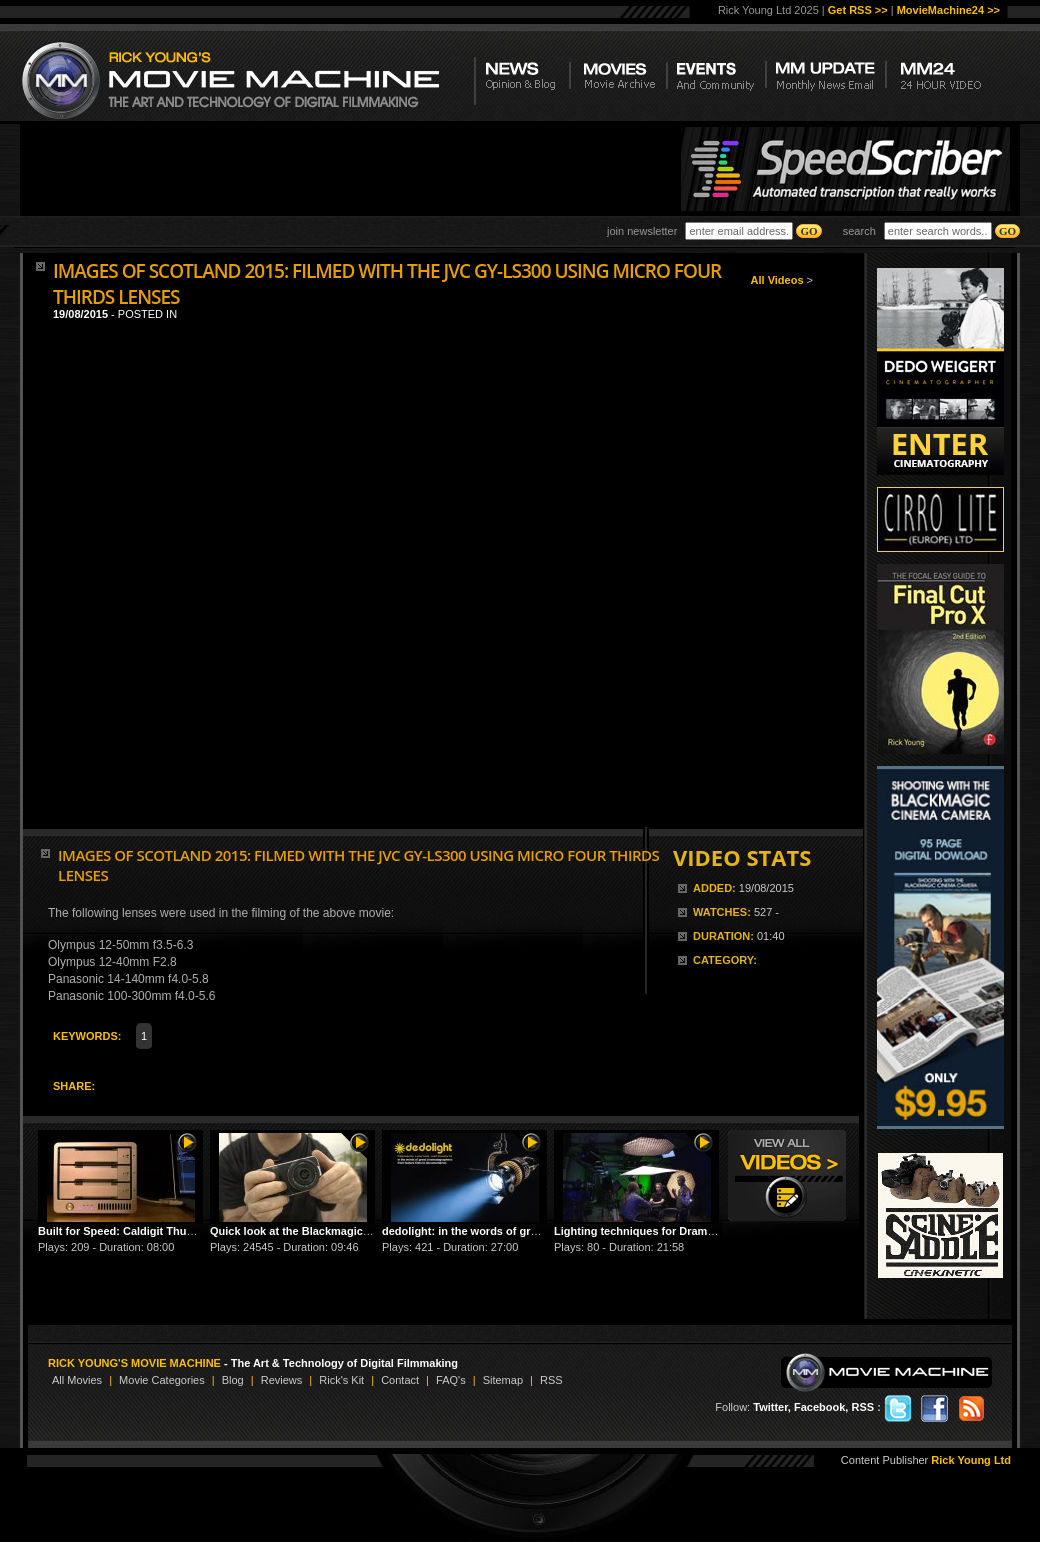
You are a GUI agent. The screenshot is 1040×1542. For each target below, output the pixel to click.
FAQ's (451, 1380)
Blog (233, 1380)
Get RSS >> (858, 10)
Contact (400, 1380)
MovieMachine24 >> (948, 10)
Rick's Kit (341, 1380)
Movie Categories (162, 1380)
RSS (551, 1380)
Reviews (282, 1380)
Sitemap (503, 1380)
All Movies (77, 1380)
